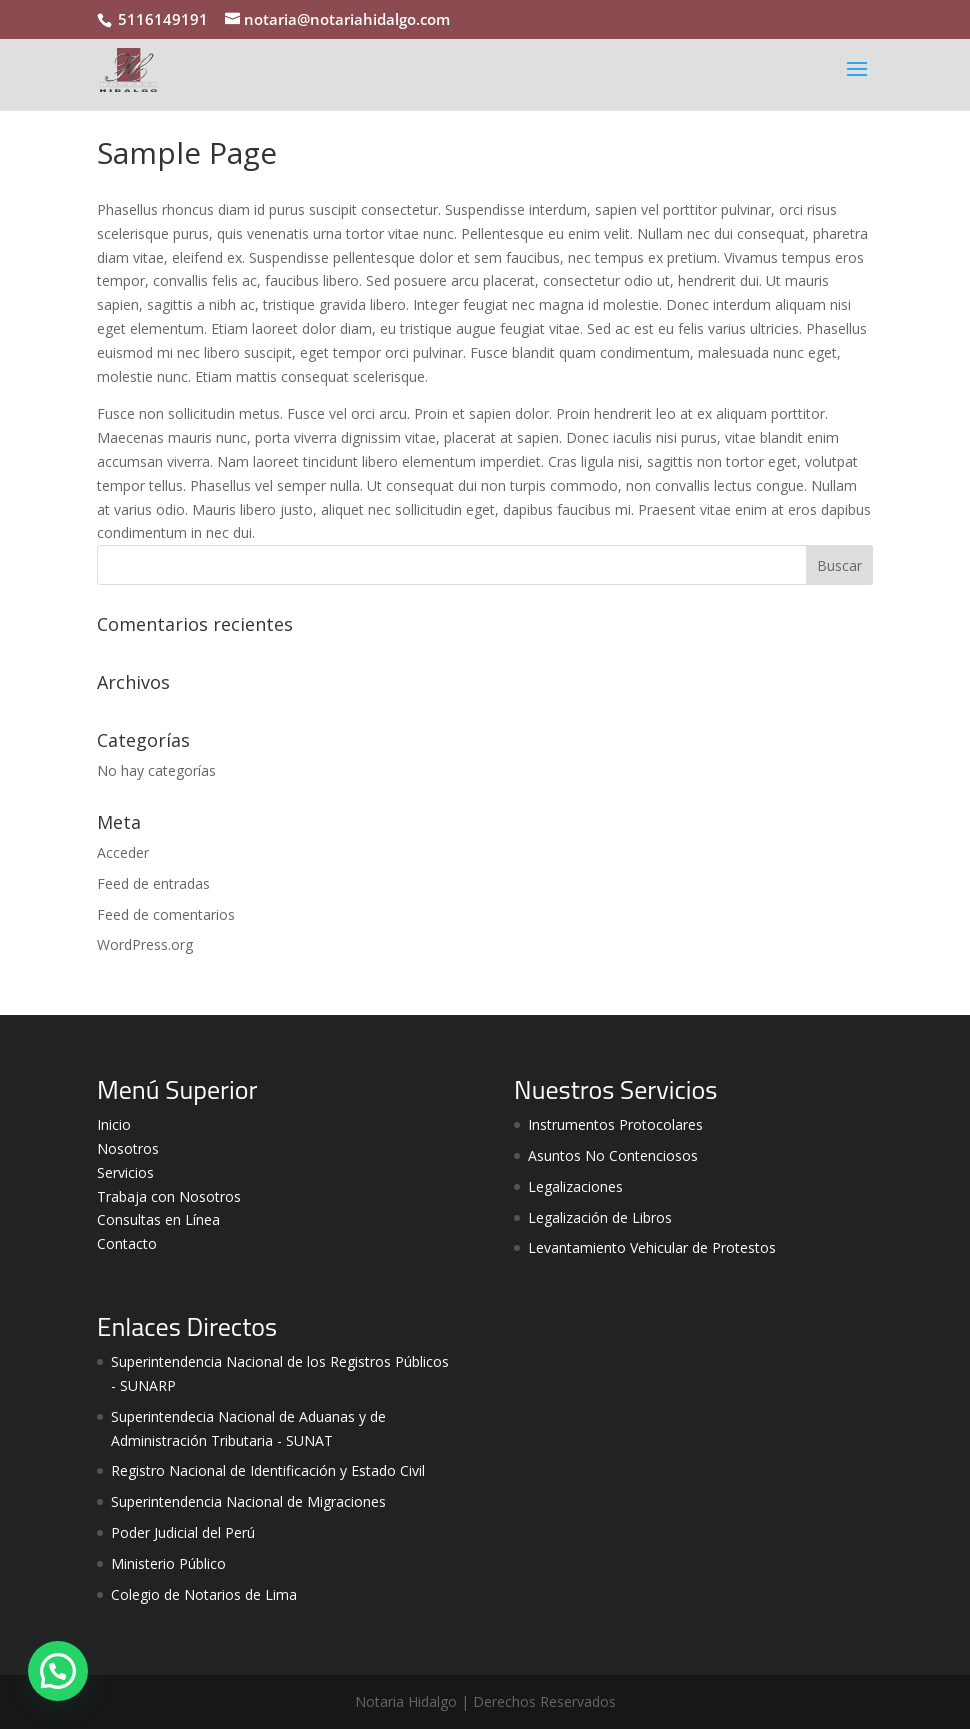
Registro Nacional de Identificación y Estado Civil (268, 1470)
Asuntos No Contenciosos (613, 1155)
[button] (58, 1671)
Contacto (127, 1243)
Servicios (125, 1172)
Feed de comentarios (166, 914)
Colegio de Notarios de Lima (204, 1594)
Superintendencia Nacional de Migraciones (248, 1501)
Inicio (114, 1124)
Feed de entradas (153, 883)
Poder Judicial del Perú (183, 1532)
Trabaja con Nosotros (169, 1196)
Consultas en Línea (158, 1219)
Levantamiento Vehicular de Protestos (652, 1247)
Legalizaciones (575, 1186)
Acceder (123, 852)
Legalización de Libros (600, 1217)
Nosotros (128, 1148)
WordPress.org (145, 944)
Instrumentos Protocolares (615, 1124)
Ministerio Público (168, 1563)
